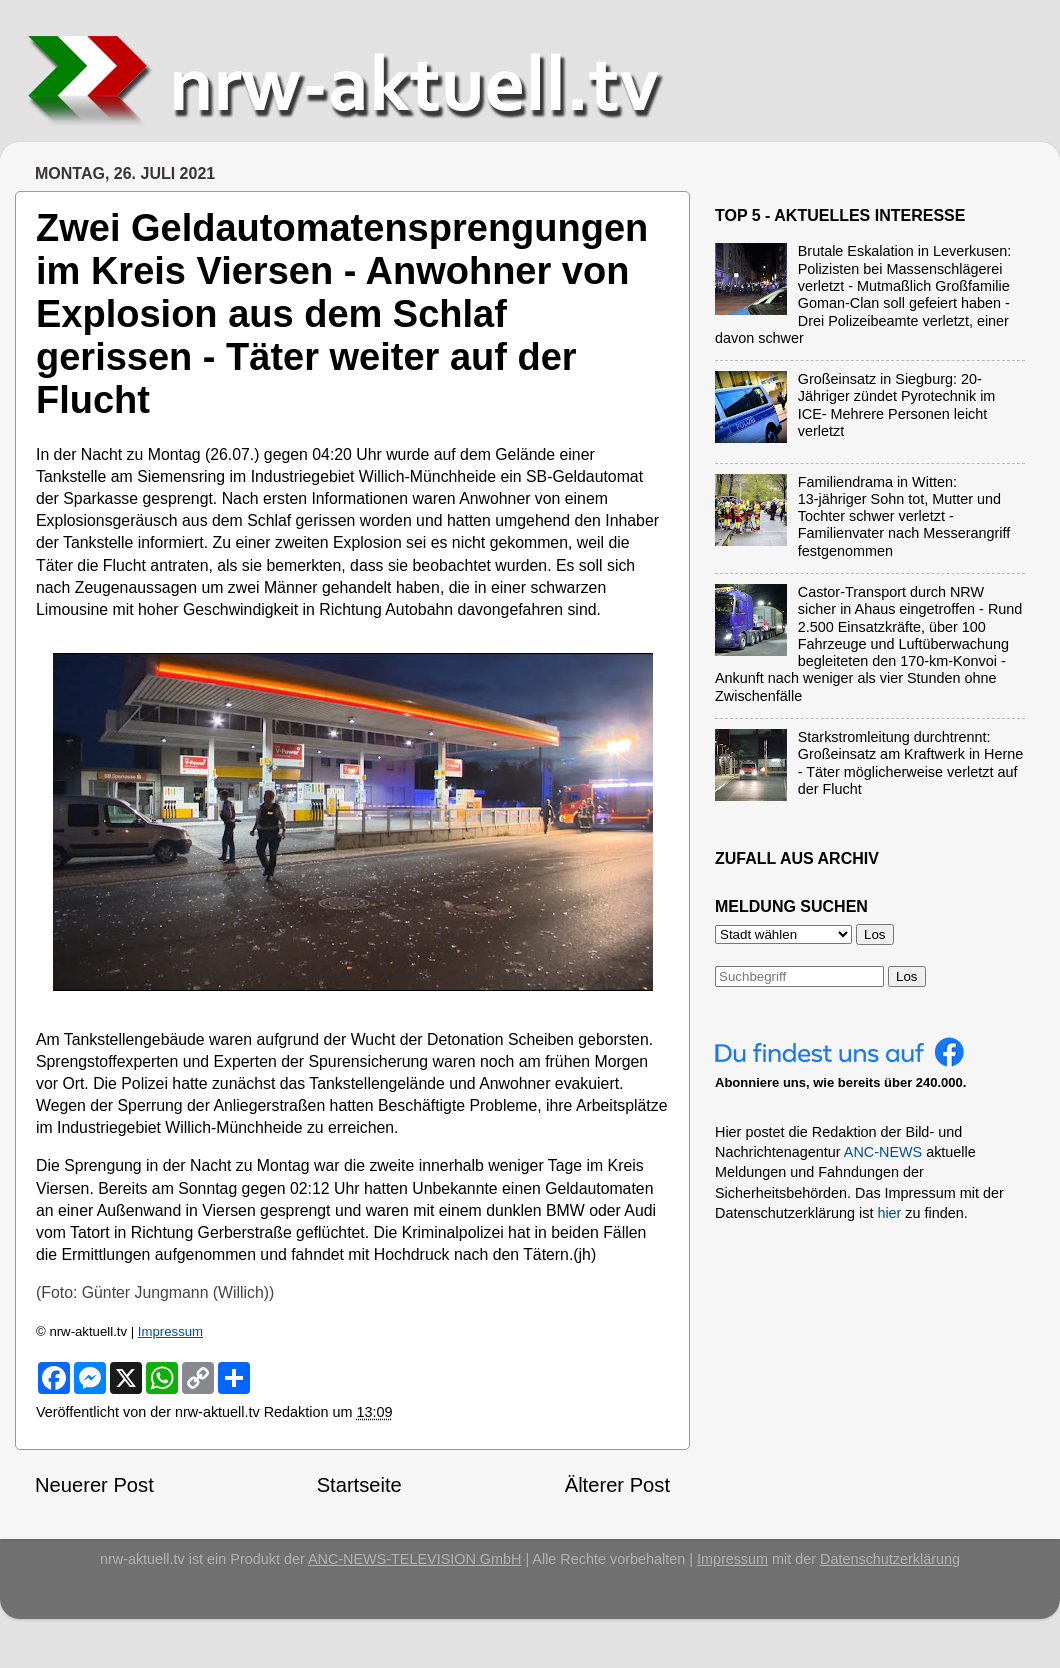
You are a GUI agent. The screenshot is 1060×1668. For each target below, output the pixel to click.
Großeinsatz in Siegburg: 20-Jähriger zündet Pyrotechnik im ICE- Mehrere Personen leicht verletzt (897, 405)
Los (907, 976)
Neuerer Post (94, 1485)
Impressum (170, 1331)
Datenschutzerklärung (890, 1559)
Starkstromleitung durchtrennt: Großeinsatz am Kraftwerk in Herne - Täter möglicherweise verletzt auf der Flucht (911, 763)
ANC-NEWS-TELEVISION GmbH (415, 1559)
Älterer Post (617, 1485)
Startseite (359, 1485)
